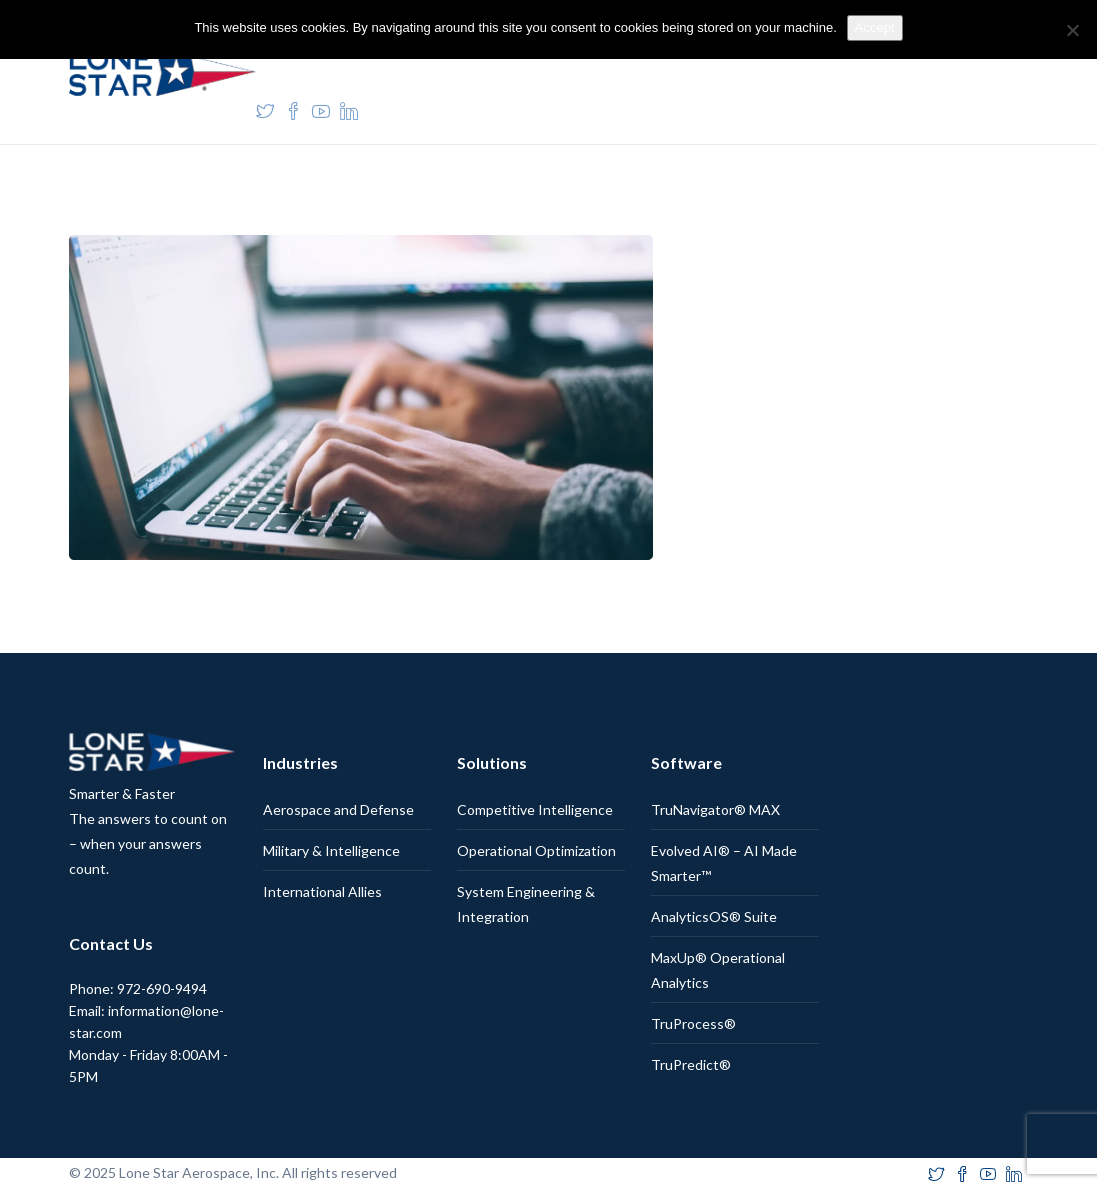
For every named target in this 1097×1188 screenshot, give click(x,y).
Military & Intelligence (331, 850)
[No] (1072, 30)
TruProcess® (693, 1023)
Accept (875, 27)
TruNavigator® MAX (715, 809)
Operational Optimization (536, 850)
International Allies (322, 891)
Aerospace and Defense (338, 809)
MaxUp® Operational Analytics (718, 970)
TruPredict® (691, 1064)
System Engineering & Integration (526, 904)
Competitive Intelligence (535, 809)
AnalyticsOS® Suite (714, 916)
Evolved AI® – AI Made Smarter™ (724, 863)
